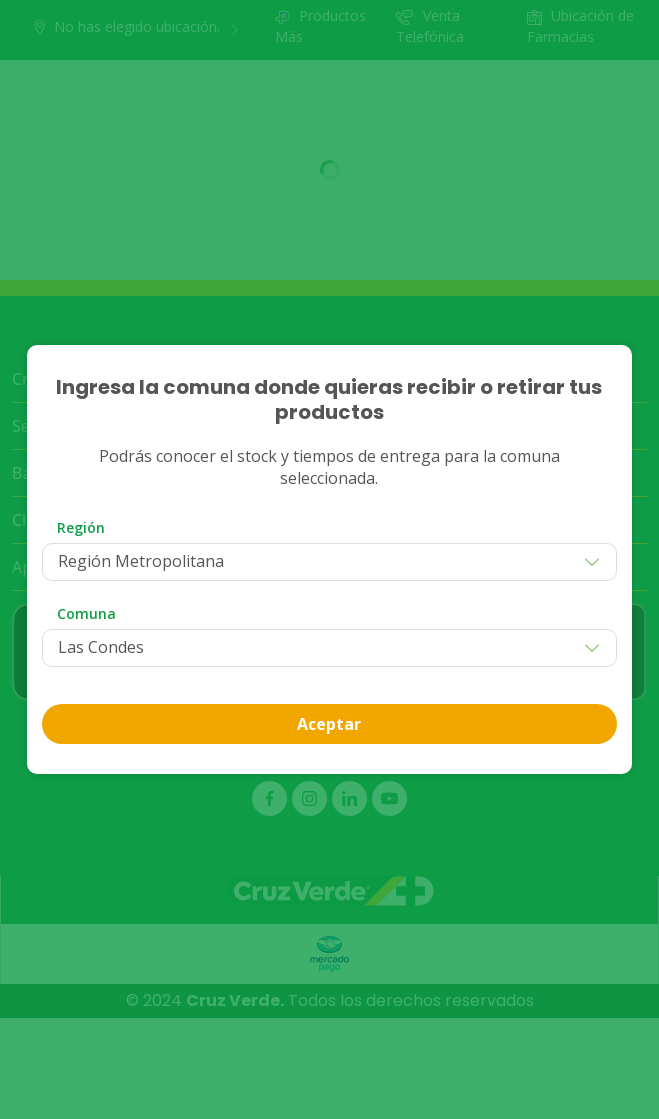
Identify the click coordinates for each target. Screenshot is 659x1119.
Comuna (86, 613)
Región (81, 527)
